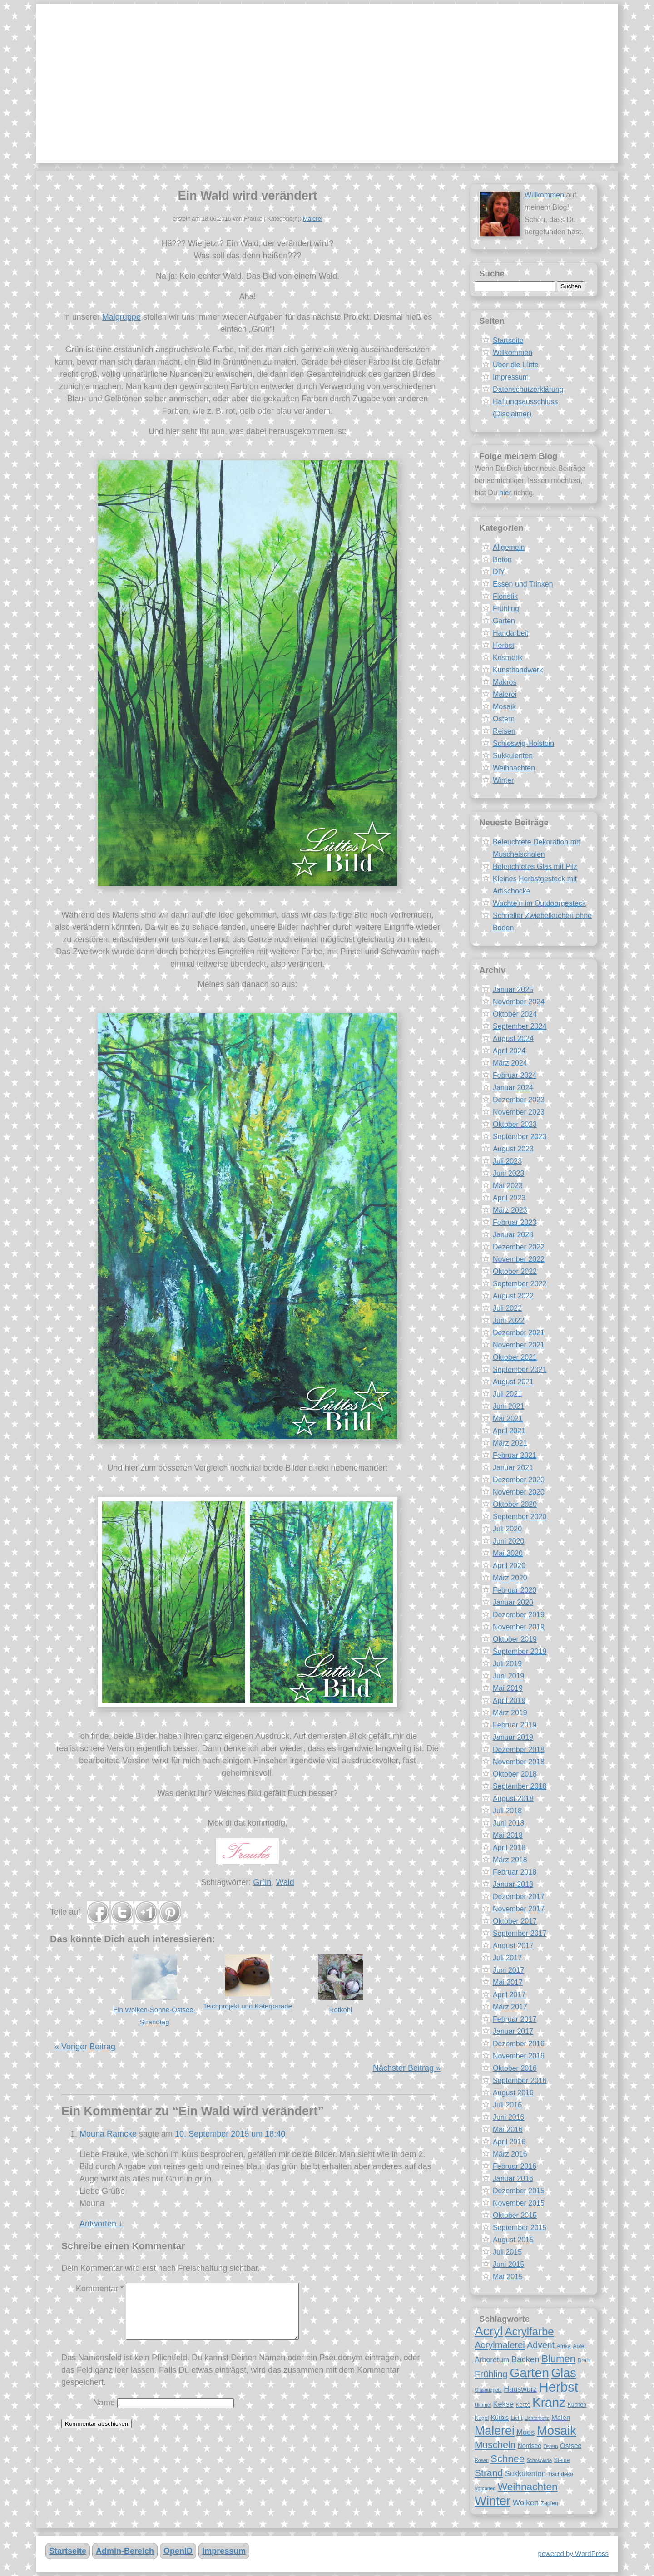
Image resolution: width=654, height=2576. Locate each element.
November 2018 (519, 1762)
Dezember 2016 (519, 2044)
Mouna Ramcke (108, 2133)
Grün (262, 1882)
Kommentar (100, 2288)
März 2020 (510, 1578)
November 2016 (519, 2056)
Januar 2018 (513, 1884)
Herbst (503, 645)
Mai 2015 (508, 2276)
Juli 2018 (507, 1811)
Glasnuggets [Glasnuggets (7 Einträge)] (488, 2390)
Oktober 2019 (515, 1639)
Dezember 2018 (519, 1749)
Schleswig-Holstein (523, 743)
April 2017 (509, 1995)
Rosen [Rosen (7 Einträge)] (482, 2460)
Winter (503, 780)
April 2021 (509, 1431)
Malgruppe (121, 316)
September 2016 (519, 2080)
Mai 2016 (508, 2129)
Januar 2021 (513, 1467)
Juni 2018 (508, 1823)
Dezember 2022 (519, 1247)
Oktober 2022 (515, 1271)
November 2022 (519, 1259)
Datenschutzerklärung (528, 389)
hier (505, 493)
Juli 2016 (507, 2105)
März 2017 (510, 2007)
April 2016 (509, 2142)
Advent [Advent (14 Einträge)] (541, 2345)
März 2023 (510, 1210)
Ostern (504, 719)
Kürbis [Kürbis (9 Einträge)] (500, 2417)
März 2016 (510, 2154)
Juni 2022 (508, 1320)
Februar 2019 (514, 1725)
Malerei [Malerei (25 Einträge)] (495, 2431)
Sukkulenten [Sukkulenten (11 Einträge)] (525, 2473)
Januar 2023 (513, 1235)
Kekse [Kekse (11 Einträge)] (503, 2404)
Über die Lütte (516, 365)
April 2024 (509, 1051)
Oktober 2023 (515, 1124)
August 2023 (513, 1149)
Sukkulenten (513, 756)
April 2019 (509, 1700)
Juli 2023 (507, 1161)
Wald (285, 1882)
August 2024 (513, 1038)
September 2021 (519, 1369)
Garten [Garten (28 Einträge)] (529, 2372)
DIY (499, 572)
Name (104, 2413)
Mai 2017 (508, 1982)
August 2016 (513, 2093)
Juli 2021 (507, 1394)
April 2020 (509, 1565)
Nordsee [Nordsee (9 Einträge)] (529, 2445)
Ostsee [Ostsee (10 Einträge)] (571, 2445)
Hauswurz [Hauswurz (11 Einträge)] (520, 2389)
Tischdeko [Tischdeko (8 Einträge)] (560, 2474)
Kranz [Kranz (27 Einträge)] (548, 2402)
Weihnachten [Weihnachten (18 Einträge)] (528, 2486)
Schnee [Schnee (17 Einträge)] (507, 2458)
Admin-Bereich (125, 2551)
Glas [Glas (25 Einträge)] (563, 2373)
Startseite (508, 340)
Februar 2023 (514, 1222)
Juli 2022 (507, 1308)
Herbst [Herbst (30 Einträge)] (558, 2386)
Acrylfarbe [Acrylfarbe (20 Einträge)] (529, 2331)
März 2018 (510, 1860)
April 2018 (509, 1847)
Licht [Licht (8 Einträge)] (516, 2418)
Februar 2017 (514, 2019)
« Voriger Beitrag (84, 2046)
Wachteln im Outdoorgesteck (539, 903)
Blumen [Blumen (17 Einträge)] (558, 2358)
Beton (502, 559)
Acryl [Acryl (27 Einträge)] (489, 2331)
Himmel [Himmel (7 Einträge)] (483, 2405)
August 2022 (513, 1296)
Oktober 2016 (515, 2068)
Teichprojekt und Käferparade (247, 2006)
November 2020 (519, 1492)
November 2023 (519, 1112)
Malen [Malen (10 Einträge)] (560, 2417)
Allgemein (509, 547)
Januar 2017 (513, 2031)
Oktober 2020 (515, 1504)
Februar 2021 (514, 1455)
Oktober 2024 (515, 1014)
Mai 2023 (508, 1185)
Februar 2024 (514, 1075)
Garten (504, 621)
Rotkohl (340, 2009)
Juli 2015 (507, 2252)
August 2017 (513, 1945)
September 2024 (519, 1026)
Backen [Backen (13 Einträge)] (525, 2359)
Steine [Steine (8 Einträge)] (562, 2460)
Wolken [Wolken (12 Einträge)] (526, 2502)
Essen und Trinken (523, 584)
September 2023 (519, 1136)
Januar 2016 (513, 2178)
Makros (504, 682)
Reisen (504, 731)
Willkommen (544, 195)
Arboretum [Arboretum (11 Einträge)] (492, 2359)
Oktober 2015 (515, 2215)
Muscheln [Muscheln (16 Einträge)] (495, 2444)
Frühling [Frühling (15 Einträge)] (491, 2374)
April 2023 (509, 1198)
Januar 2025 (513, 989)
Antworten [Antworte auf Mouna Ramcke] (101, 2223)
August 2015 (513, 2240)
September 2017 (519, 1933)
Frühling (506, 608)
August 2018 (513, 1798)
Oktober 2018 (515, 1774)
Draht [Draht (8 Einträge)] (584, 2360)
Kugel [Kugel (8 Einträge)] (482, 2418)
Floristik (505, 596)
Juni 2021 (508, 1406)
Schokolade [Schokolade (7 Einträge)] (539, 2460)
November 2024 (519, 1002)
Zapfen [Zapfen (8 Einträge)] (549, 2503)
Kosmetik (508, 657)
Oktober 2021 (515, 1357)
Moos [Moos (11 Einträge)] (525, 2432)
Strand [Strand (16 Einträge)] (489, 2472)
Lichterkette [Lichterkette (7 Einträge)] (537, 2418)
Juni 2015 (508, 2264)
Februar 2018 (514, 1872)
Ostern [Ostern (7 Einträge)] (550, 2446)
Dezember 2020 (519, 1480)
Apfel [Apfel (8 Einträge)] (579, 2346)
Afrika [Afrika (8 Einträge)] (563, 2346)
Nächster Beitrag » (407, 2068)
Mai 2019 (508, 1688)
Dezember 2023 (519, 1100)
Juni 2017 (508, 1970)
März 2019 (510, 1713)
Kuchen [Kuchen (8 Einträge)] (577, 2405)
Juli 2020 (507, 1529)
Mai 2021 (508, 1418)
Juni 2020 (508, 1541)
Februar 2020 (514, 1590)
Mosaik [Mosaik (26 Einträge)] (556, 2430)
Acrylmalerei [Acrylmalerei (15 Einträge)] (500, 2345)
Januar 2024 (513, 1087)
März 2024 (510, 1063)
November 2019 (519, 1627)
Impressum (511, 377)
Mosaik (504, 707)
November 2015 (519, 2203)
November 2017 (519, 1909)
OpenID (178, 2551)
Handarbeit (510, 633)
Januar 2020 (513, 1602)
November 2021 (519, 1345)
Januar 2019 (513, 1737)
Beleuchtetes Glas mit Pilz (535, 866)
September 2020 (519, 1516)
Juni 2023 (508, 1173)
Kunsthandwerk (518, 670)
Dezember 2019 (519, 1615)
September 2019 (519, 1651)
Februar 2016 (514, 2166)
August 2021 (513, 1382)
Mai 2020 (508, 1553)
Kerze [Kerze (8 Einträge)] (523, 2405)
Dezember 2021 (519, 1333)
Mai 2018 (508, 1835)
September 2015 (519, 2227)
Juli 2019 (507, 1664)
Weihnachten (514, 768)
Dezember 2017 (519, 1896)
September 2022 (519, 1284)
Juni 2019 (508, 1676)
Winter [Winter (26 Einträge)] (492, 2501)
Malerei (312, 218)
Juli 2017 (507, 1958)
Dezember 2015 (519, 2191)
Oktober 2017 (515, 1921)
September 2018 (519, 1786)
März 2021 (510, 1443)
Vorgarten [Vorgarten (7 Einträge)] (485, 2488)
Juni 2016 (508, 2117)
